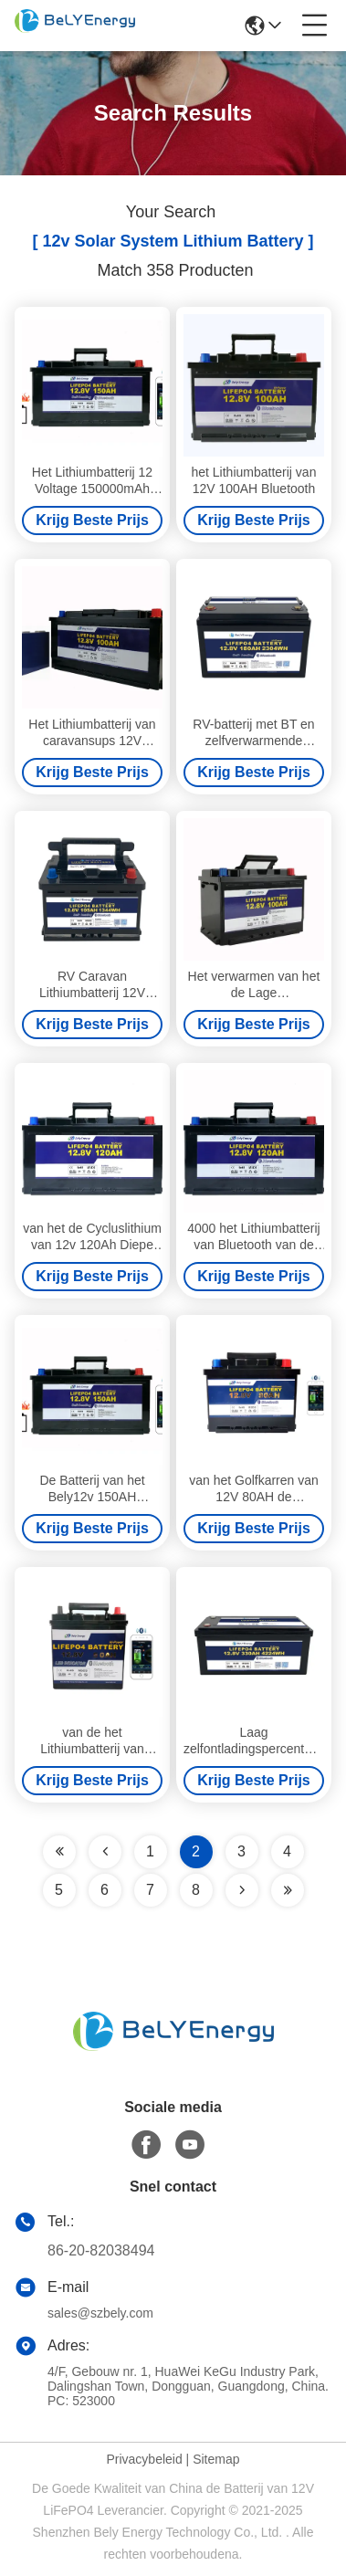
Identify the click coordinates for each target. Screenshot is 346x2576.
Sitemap (216, 2459)
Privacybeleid (144, 2459)
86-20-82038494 (100, 2250)
